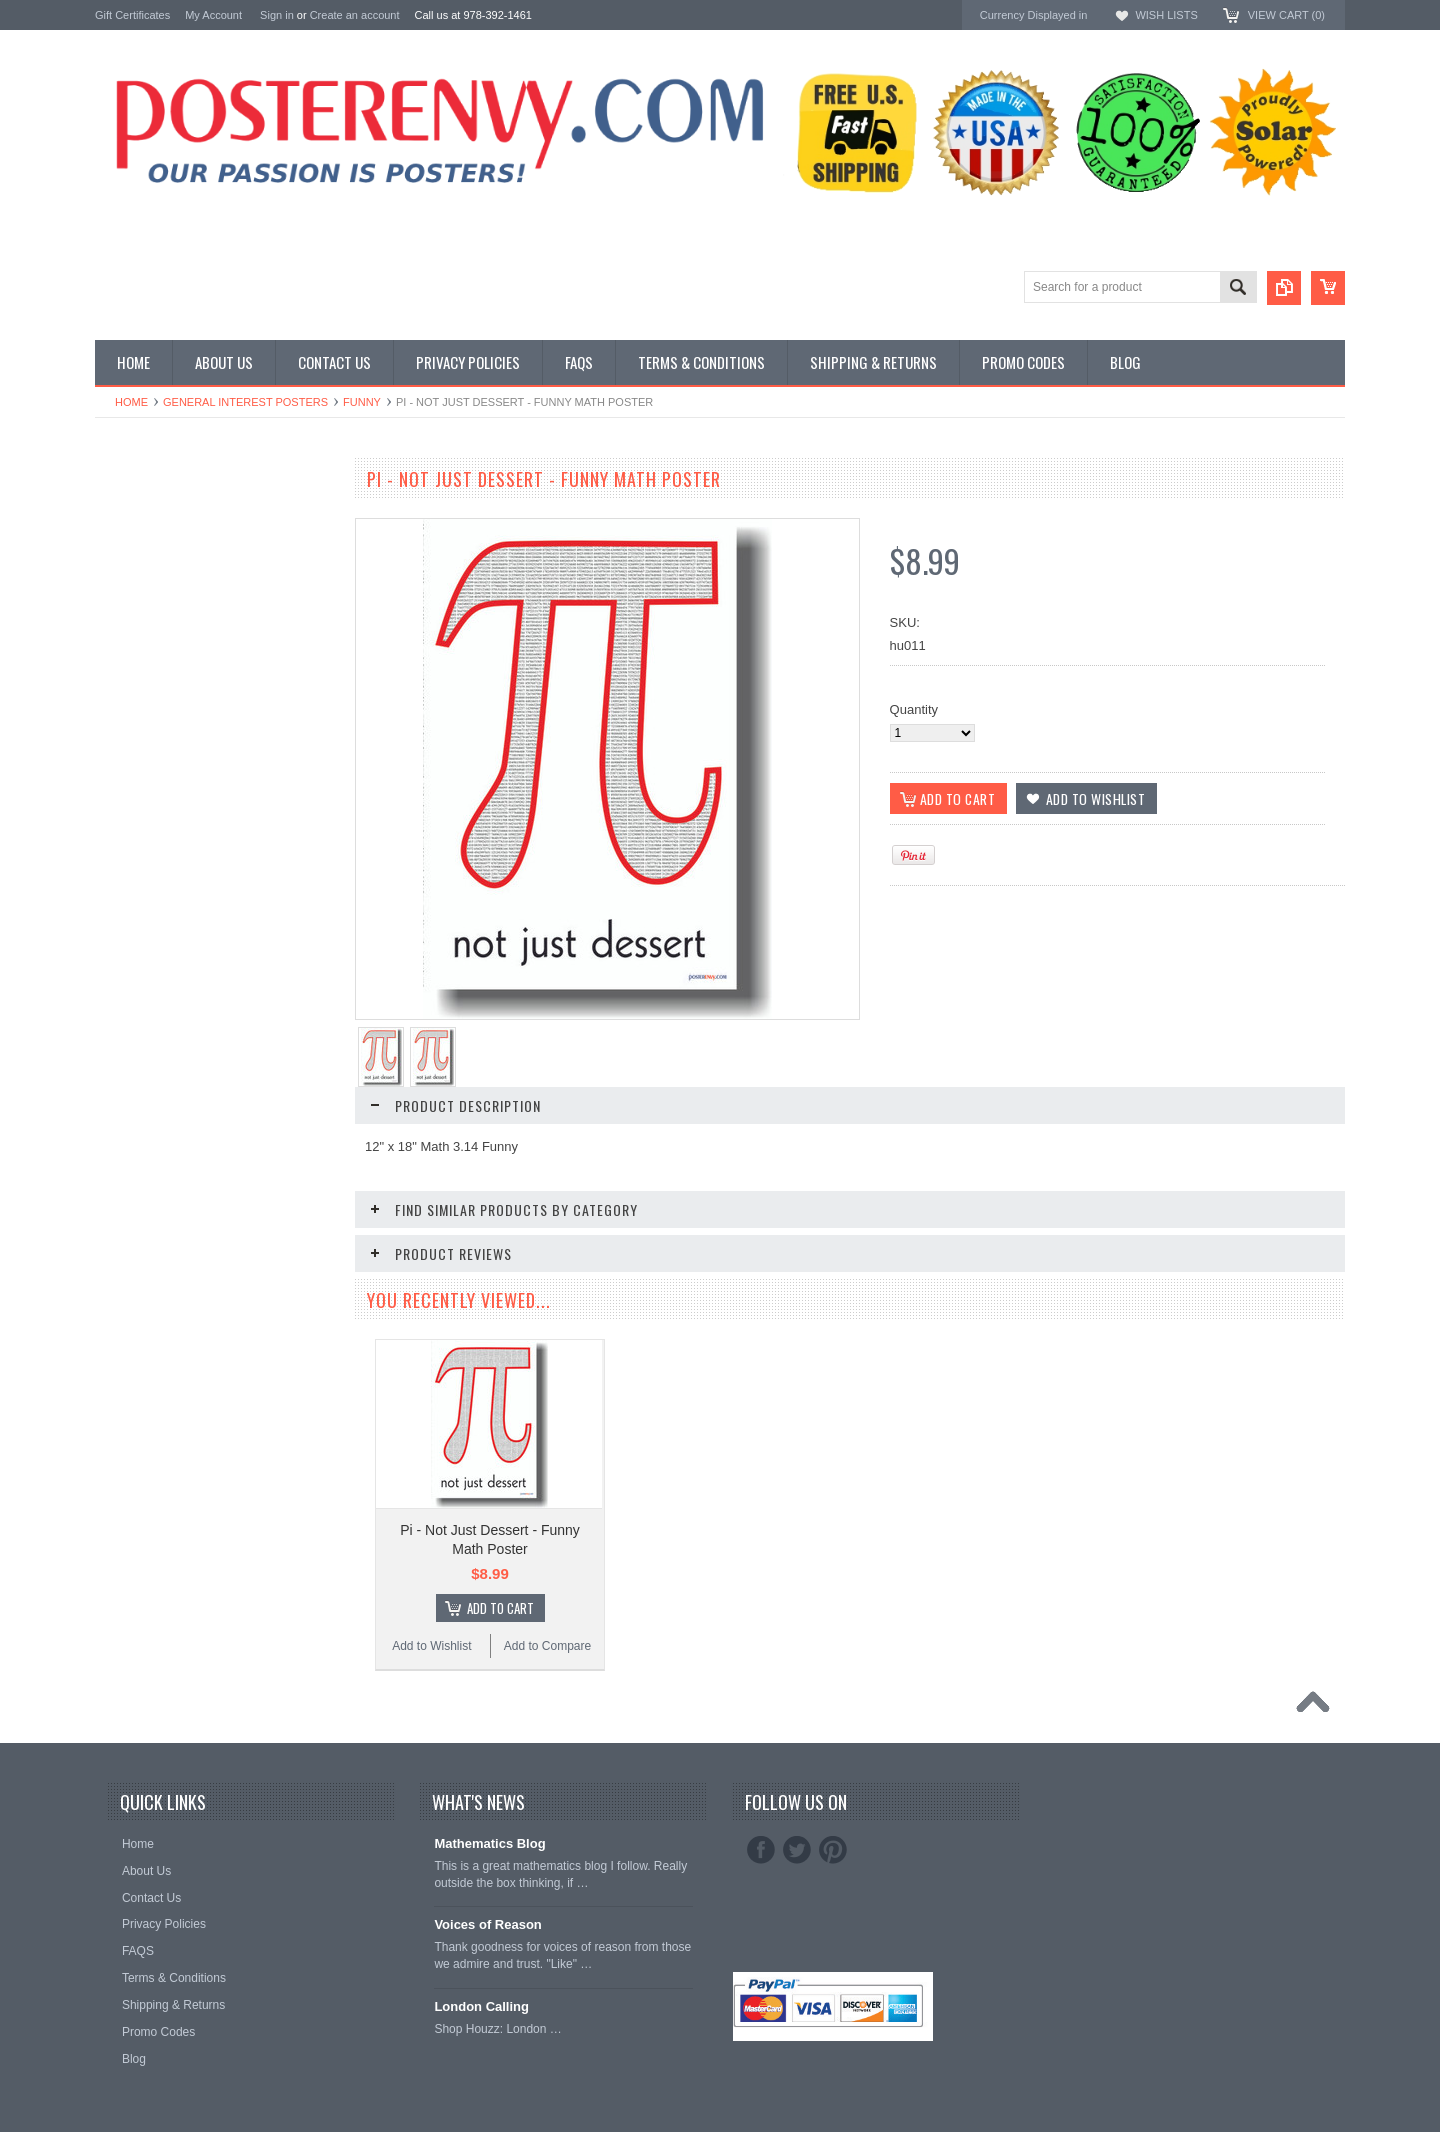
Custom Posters (141, 524)
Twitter (797, 1850)
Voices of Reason (487, 1924)
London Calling (481, 2006)
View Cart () (1286, 15)
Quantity (914, 709)
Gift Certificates (132, 15)
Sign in (277, 15)
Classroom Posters (150, 507)
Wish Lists (1166, 15)
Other (111, 558)
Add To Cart (500, 1608)
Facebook (761, 1850)
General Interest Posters (245, 402)
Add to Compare (547, 1646)
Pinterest (833, 1850)
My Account (213, 15)
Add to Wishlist (431, 1646)
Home (131, 402)
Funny (362, 402)
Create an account (355, 15)
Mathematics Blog (489, 1843)
